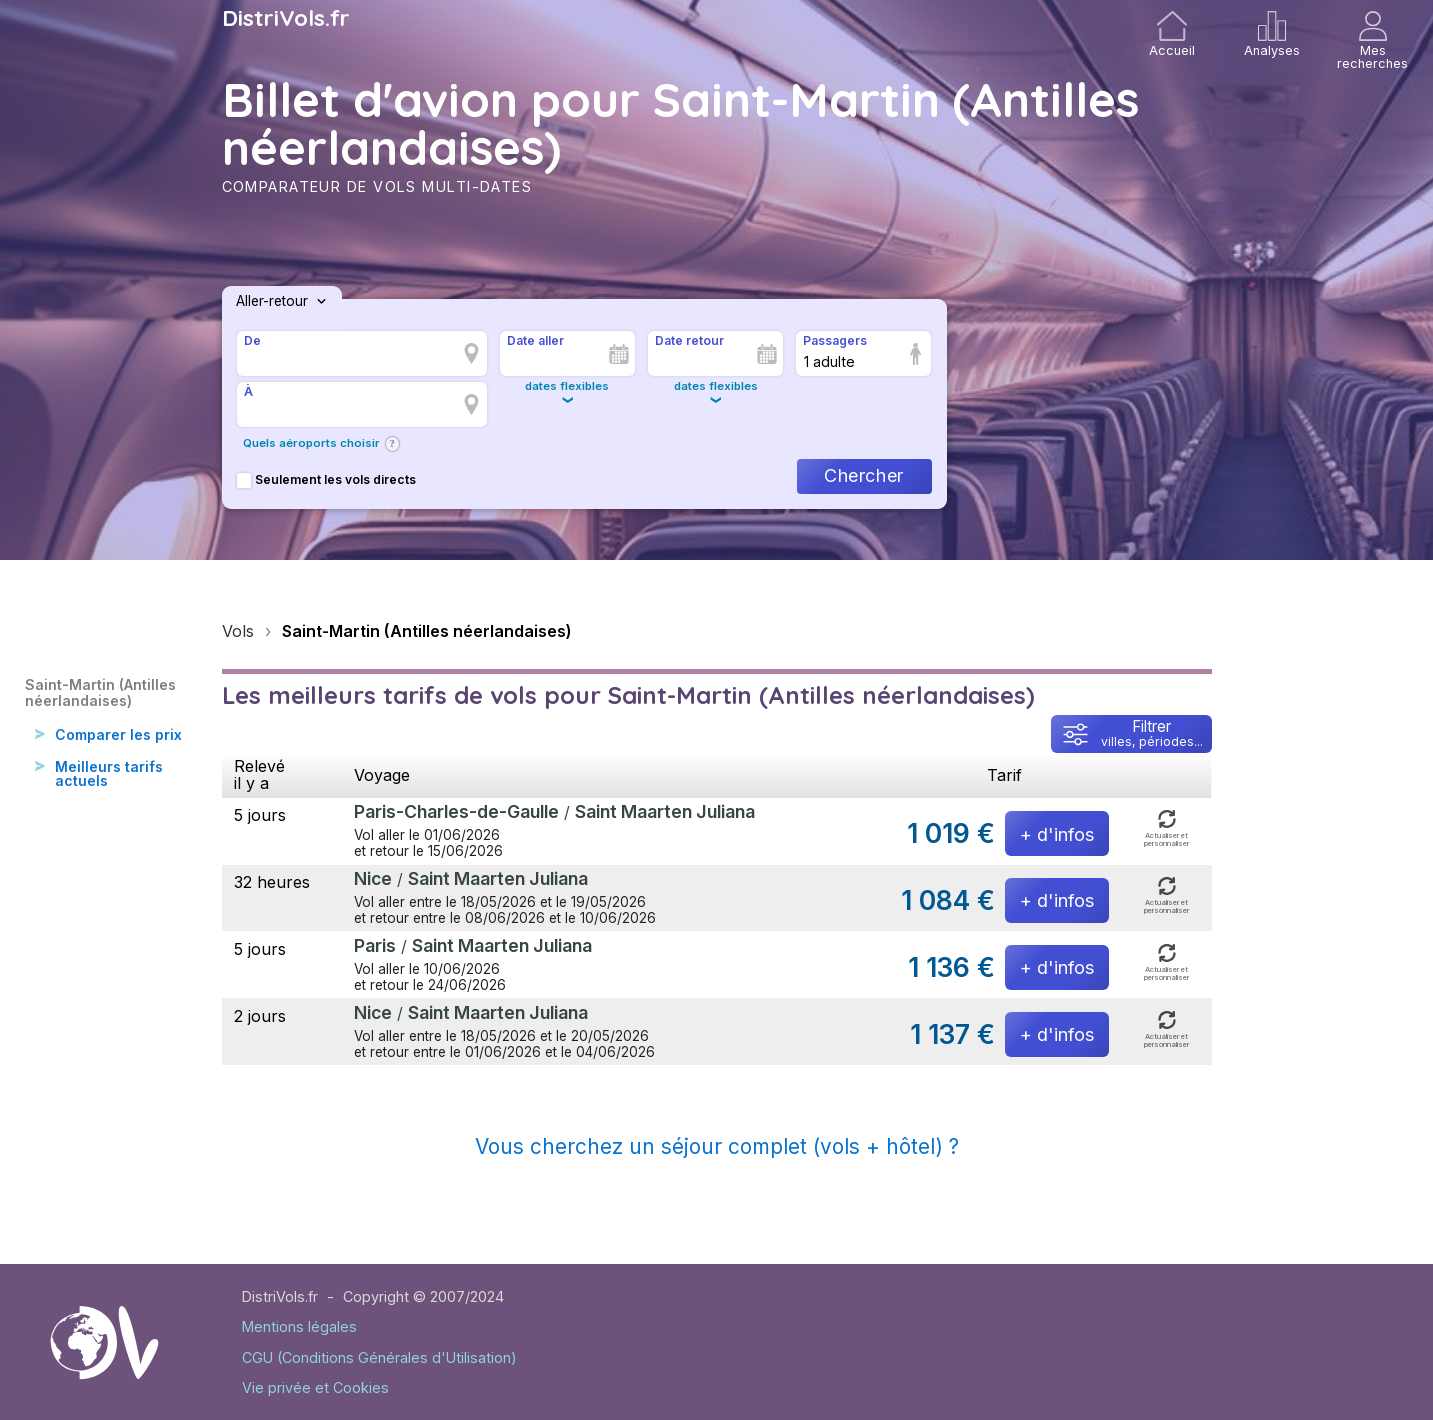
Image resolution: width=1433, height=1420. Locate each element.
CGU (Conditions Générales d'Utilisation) (379, 1357)
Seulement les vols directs (326, 479)
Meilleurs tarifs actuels (111, 793)
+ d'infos (1057, 834)
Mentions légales (299, 1326)
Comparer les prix (106, 744)
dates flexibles (567, 386)
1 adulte (829, 361)
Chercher (863, 475)
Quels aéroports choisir (311, 443)
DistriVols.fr (286, 18)
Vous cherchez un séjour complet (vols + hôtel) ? (717, 1146)
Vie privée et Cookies (315, 1387)
